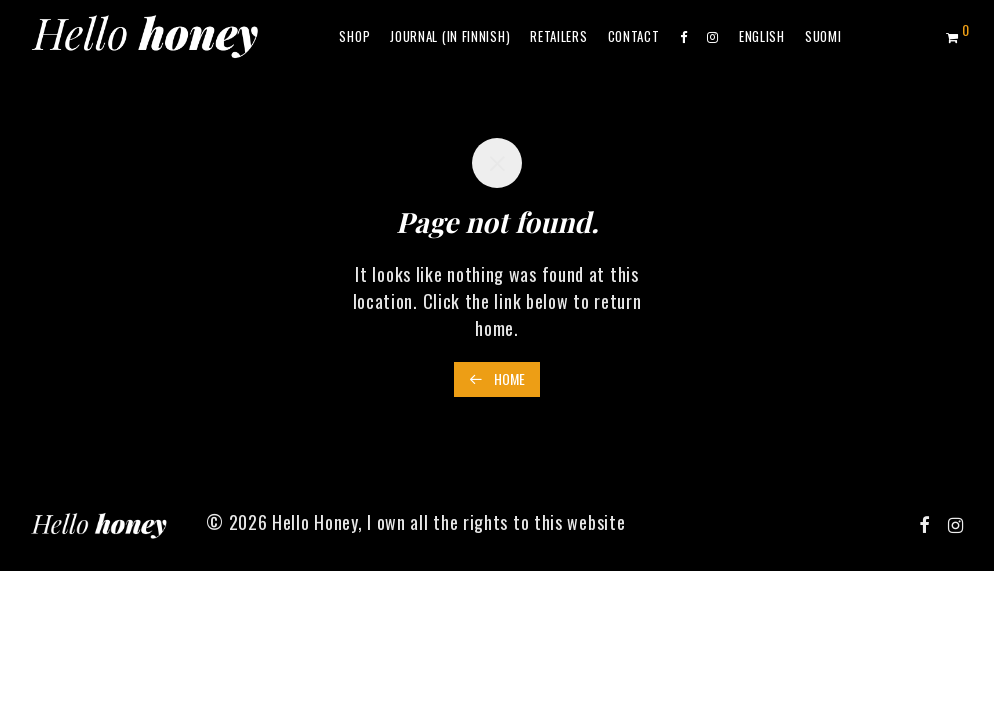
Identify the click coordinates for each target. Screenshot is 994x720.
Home (497, 378)
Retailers (558, 36)
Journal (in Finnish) (450, 36)
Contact (634, 36)
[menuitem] (762, 36)
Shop (354, 36)
